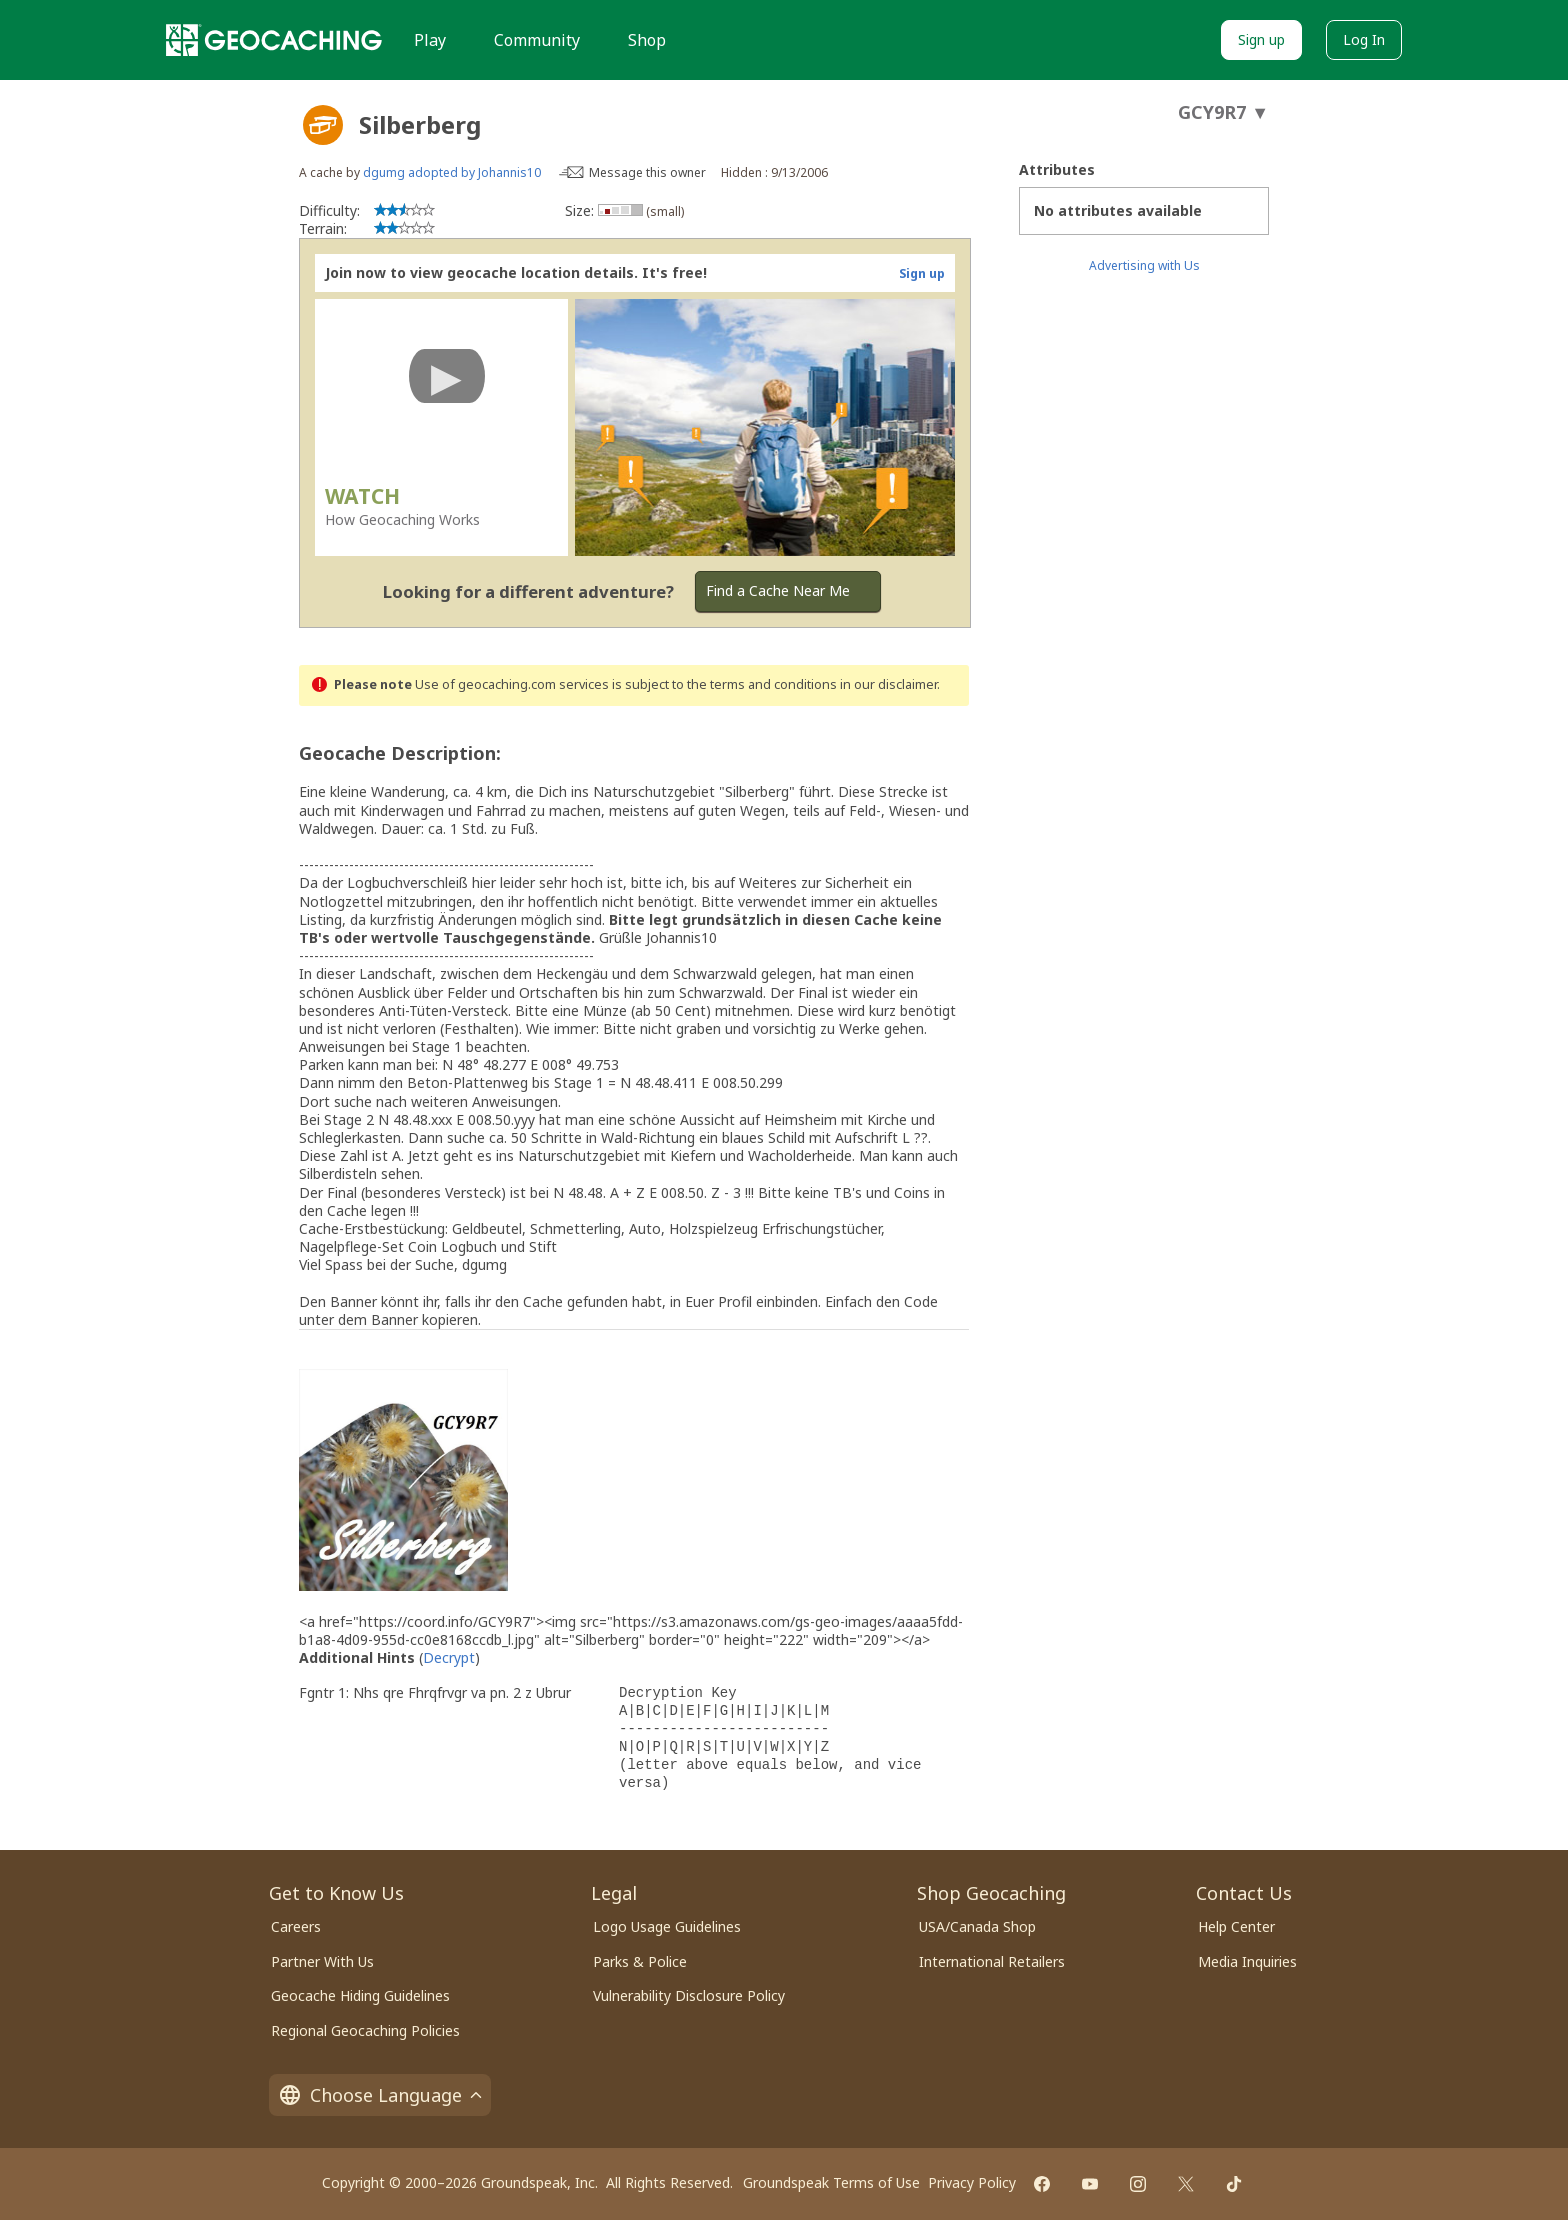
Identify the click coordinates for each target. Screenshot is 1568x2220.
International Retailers (992, 1961)
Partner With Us (322, 1961)
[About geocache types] (323, 125)
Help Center (1236, 1926)
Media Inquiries (1247, 1961)
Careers (296, 1926)
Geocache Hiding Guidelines (360, 1995)
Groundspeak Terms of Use (831, 2182)
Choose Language (380, 2095)
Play (430, 40)
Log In (1364, 39)
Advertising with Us (1144, 265)
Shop (647, 40)
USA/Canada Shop (977, 1926)
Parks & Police (640, 1961)
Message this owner (647, 172)
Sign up (1261, 39)
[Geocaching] (274, 40)
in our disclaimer (888, 684)
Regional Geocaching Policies (365, 2030)
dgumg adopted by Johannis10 (452, 172)
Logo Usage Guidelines (667, 1926)
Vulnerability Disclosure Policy (689, 1995)
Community (537, 40)
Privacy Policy (972, 2182)
